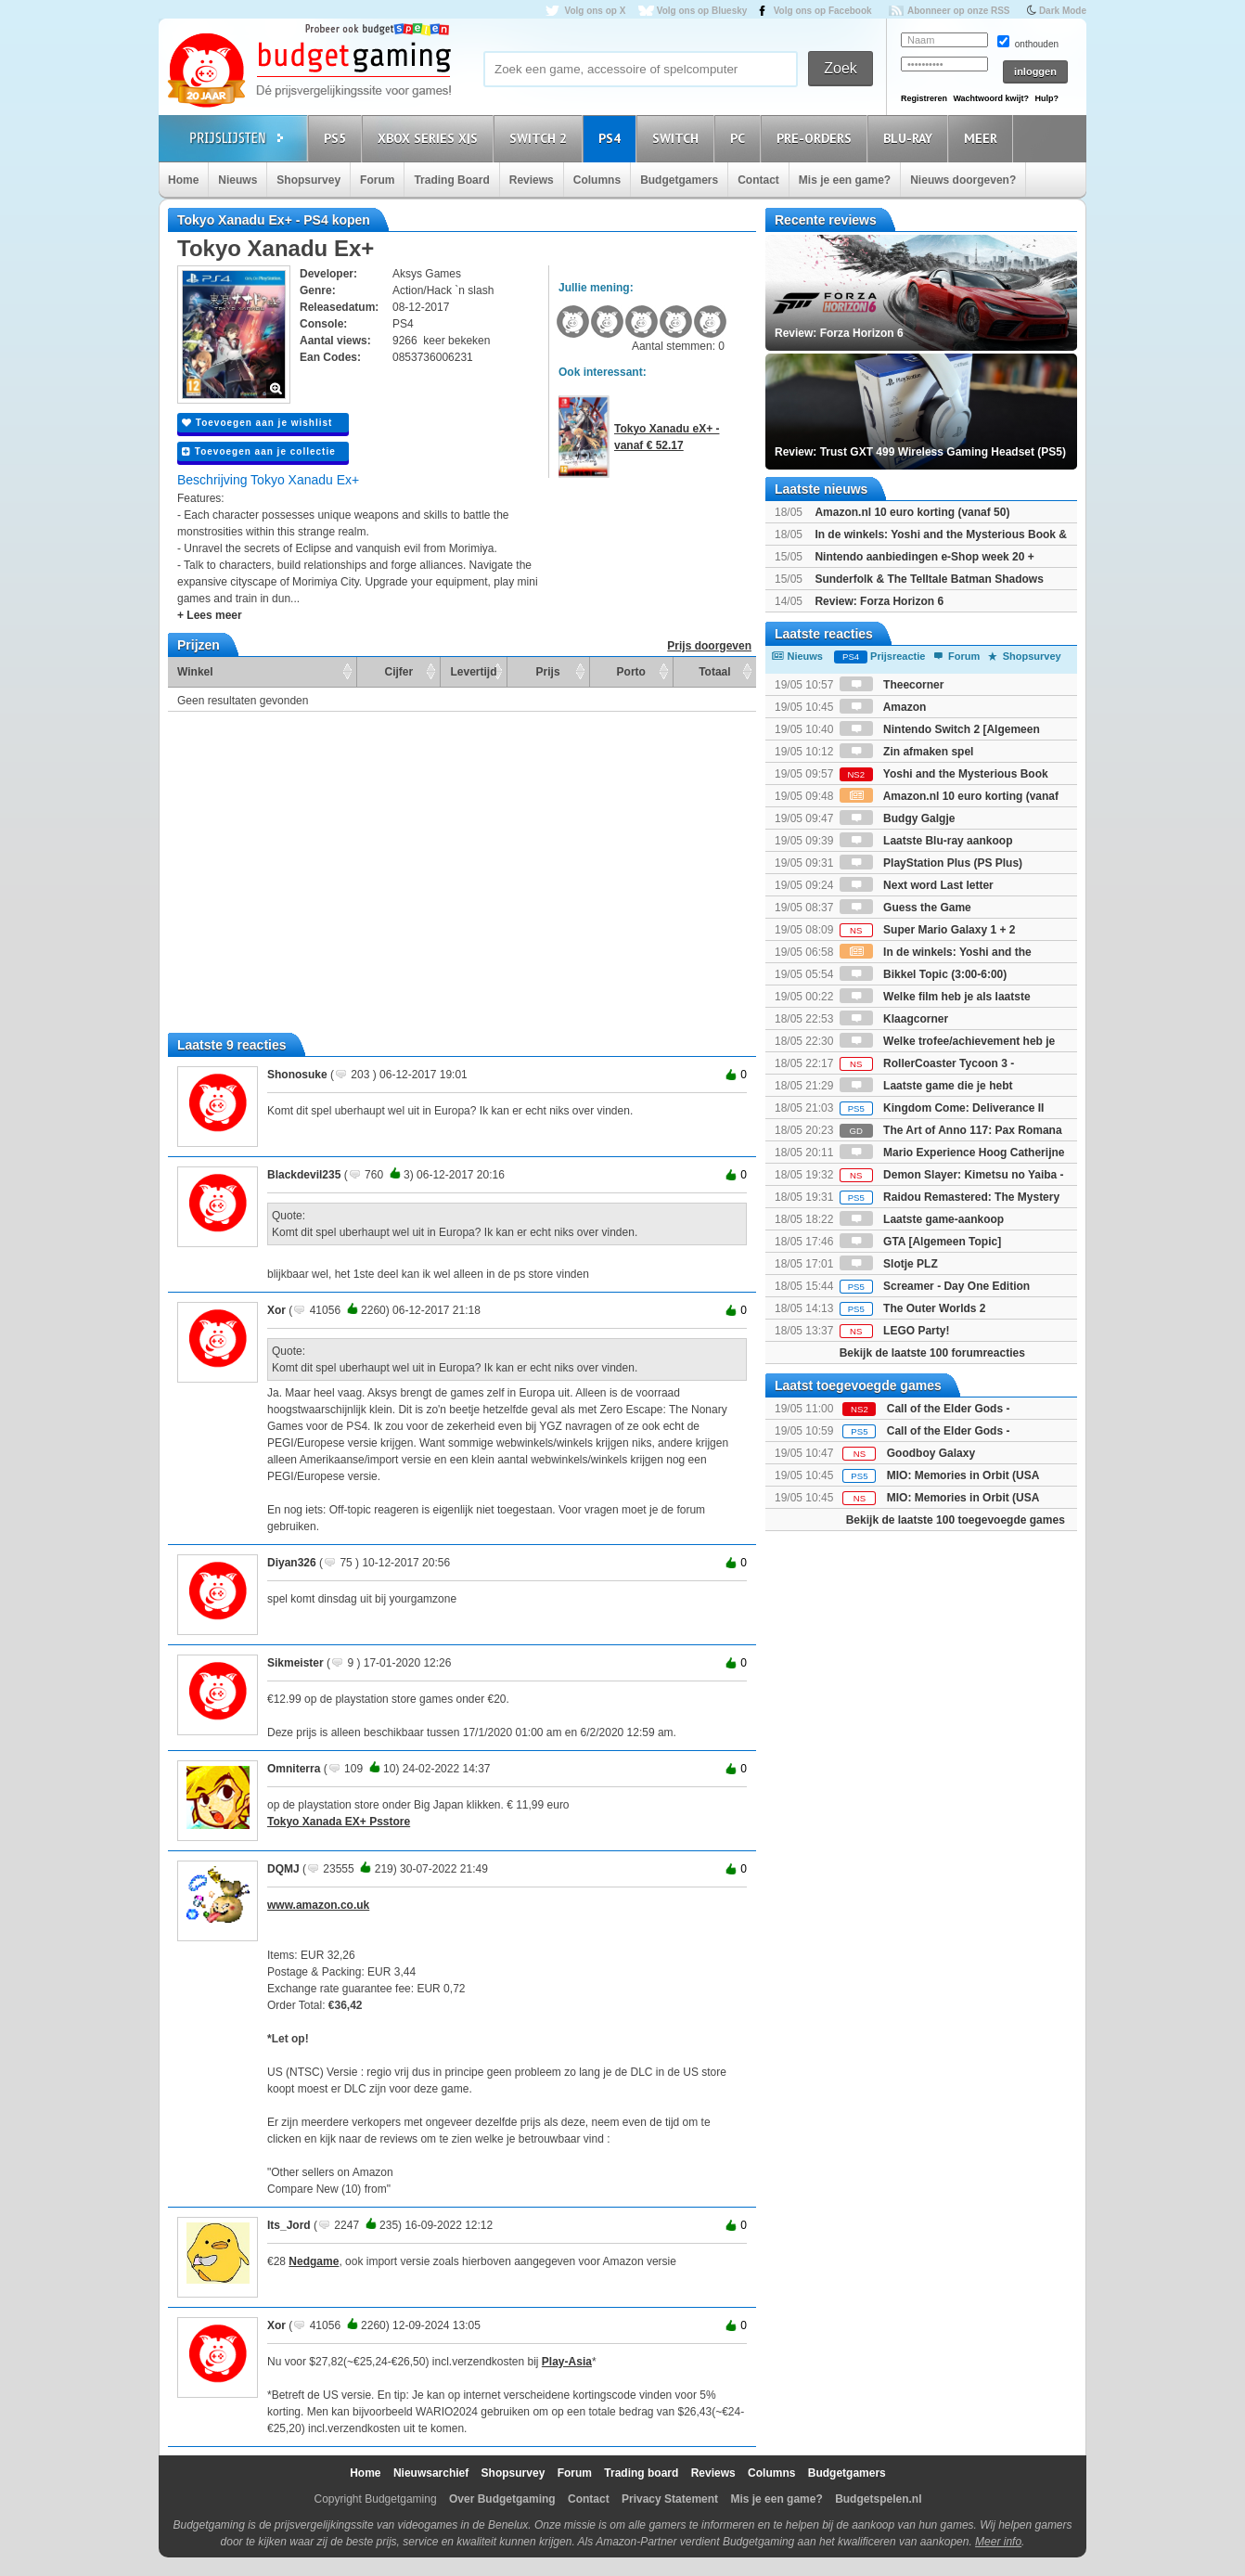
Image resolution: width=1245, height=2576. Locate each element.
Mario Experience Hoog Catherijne (952, 1152)
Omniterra (293, 1768)
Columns (597, 180)
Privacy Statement (670, 2498)
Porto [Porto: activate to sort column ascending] (631, 671)
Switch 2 (540, 138)
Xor (276, 1310)
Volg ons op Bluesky (702, 11)
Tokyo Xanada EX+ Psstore (338, 1821)
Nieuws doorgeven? (963, 180)
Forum (377, 180)
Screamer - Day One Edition (935, 1286)
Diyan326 (291, 1562)
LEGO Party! (895, 1330)
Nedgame (314, 2261)
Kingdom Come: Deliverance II (942, 1107)
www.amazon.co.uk (318, 1905)
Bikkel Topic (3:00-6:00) (924, 974)
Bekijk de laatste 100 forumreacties (932, 1352)
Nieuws (237, 180)
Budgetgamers (679, 180)
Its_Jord (289, 2225)
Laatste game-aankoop (922, 1219)
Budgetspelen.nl (878, 2498)
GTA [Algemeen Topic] (920, 1241)
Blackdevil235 (303, 1174)
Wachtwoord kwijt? (991, 98)
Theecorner (892, 684)
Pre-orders (817, 138)
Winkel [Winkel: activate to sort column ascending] (195, 671)
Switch (678, 138)
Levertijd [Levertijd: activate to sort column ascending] (473, 671)
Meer (983, 138)
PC (740, 138)
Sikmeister (295, 1662)
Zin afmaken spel (907, 751)
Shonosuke (297, 1074)
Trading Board (451, 180)
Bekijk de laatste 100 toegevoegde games (955, 1519)
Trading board (641, 2473)
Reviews (531, 180)
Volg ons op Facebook (823, 11)
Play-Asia (567, 2361)
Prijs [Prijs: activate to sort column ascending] (548, 671)
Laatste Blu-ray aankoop (926, 840)
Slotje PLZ (889, 1263)
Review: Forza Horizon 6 (879, 601)
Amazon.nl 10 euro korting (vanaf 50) (912, 512)
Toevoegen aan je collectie (259, 451)
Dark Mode (1062, 11)
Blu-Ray (910, 138)
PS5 (338, 138)
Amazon (883, 707)
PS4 (612, 138)
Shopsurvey (308, 180)
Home (183, 180)
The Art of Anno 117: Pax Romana (951, 1130)
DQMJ (283, 1868)
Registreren (924, 98)
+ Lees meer (209, 615)
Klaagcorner (894, 1018)
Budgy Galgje (898, 818)
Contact (758, 180)
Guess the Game (905, 907)
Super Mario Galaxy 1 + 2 (928, 929)
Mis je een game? (845, 180)
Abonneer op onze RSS (958, 11)
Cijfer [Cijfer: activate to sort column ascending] (399, 671)
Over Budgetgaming (502, 2498)
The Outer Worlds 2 (913, 1308)
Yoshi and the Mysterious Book (944, 773)
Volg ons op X (594, 11)
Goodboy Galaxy (931, 1453)
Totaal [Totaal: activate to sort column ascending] (714, 671)
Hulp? (1046, 98)
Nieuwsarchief (430, 2473)
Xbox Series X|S (430, 138)
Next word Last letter (917, 885)
